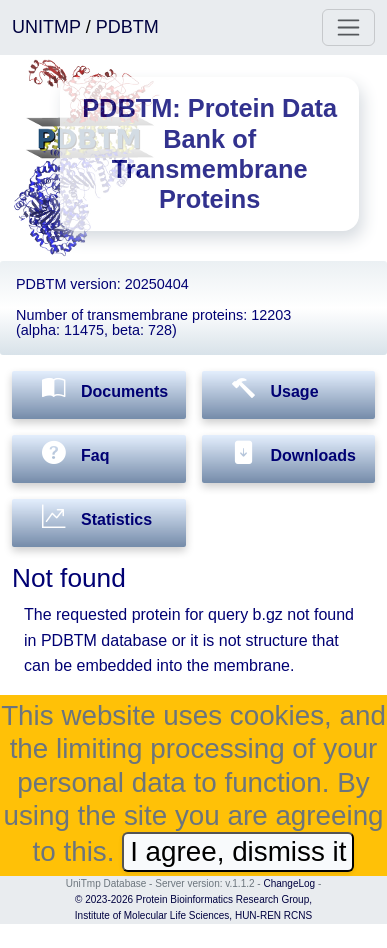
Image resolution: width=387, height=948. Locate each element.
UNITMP (49, 27)
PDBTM (127, 27)
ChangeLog (289, 883)
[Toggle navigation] (348, 27)
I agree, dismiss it (238, 851)
